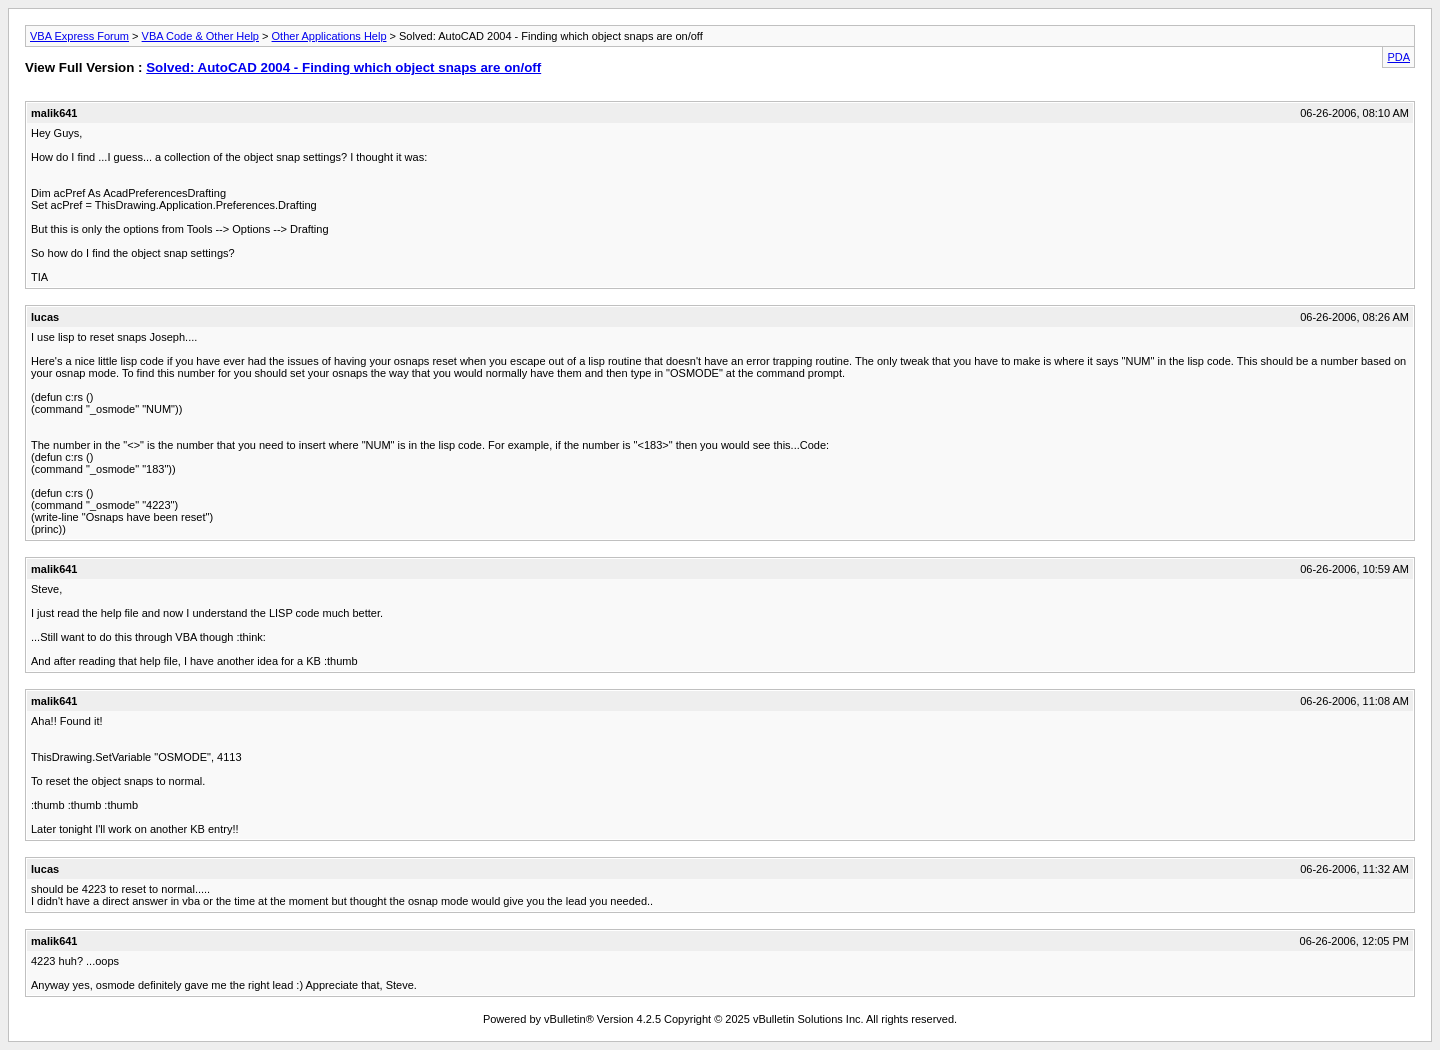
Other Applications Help (329, 36)
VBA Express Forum (79, 36)
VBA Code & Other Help (200, 36)
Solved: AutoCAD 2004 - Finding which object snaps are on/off (343, 67)
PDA (1398, 57)
